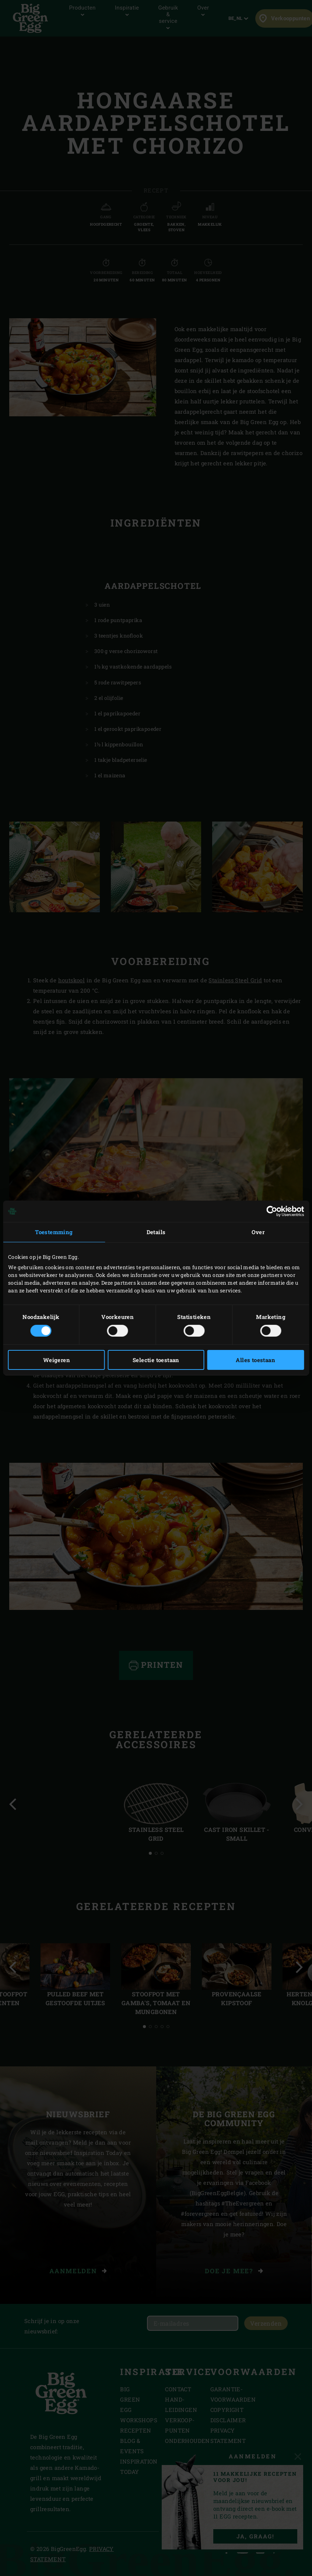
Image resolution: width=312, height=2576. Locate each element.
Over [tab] (258, 1232)
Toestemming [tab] (54, 1232)
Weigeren (56, 1360)
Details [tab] (156, 1232)
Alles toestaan (255, 1360)
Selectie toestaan (156, 1360)
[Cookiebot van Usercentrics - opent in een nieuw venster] (271, 1211)
